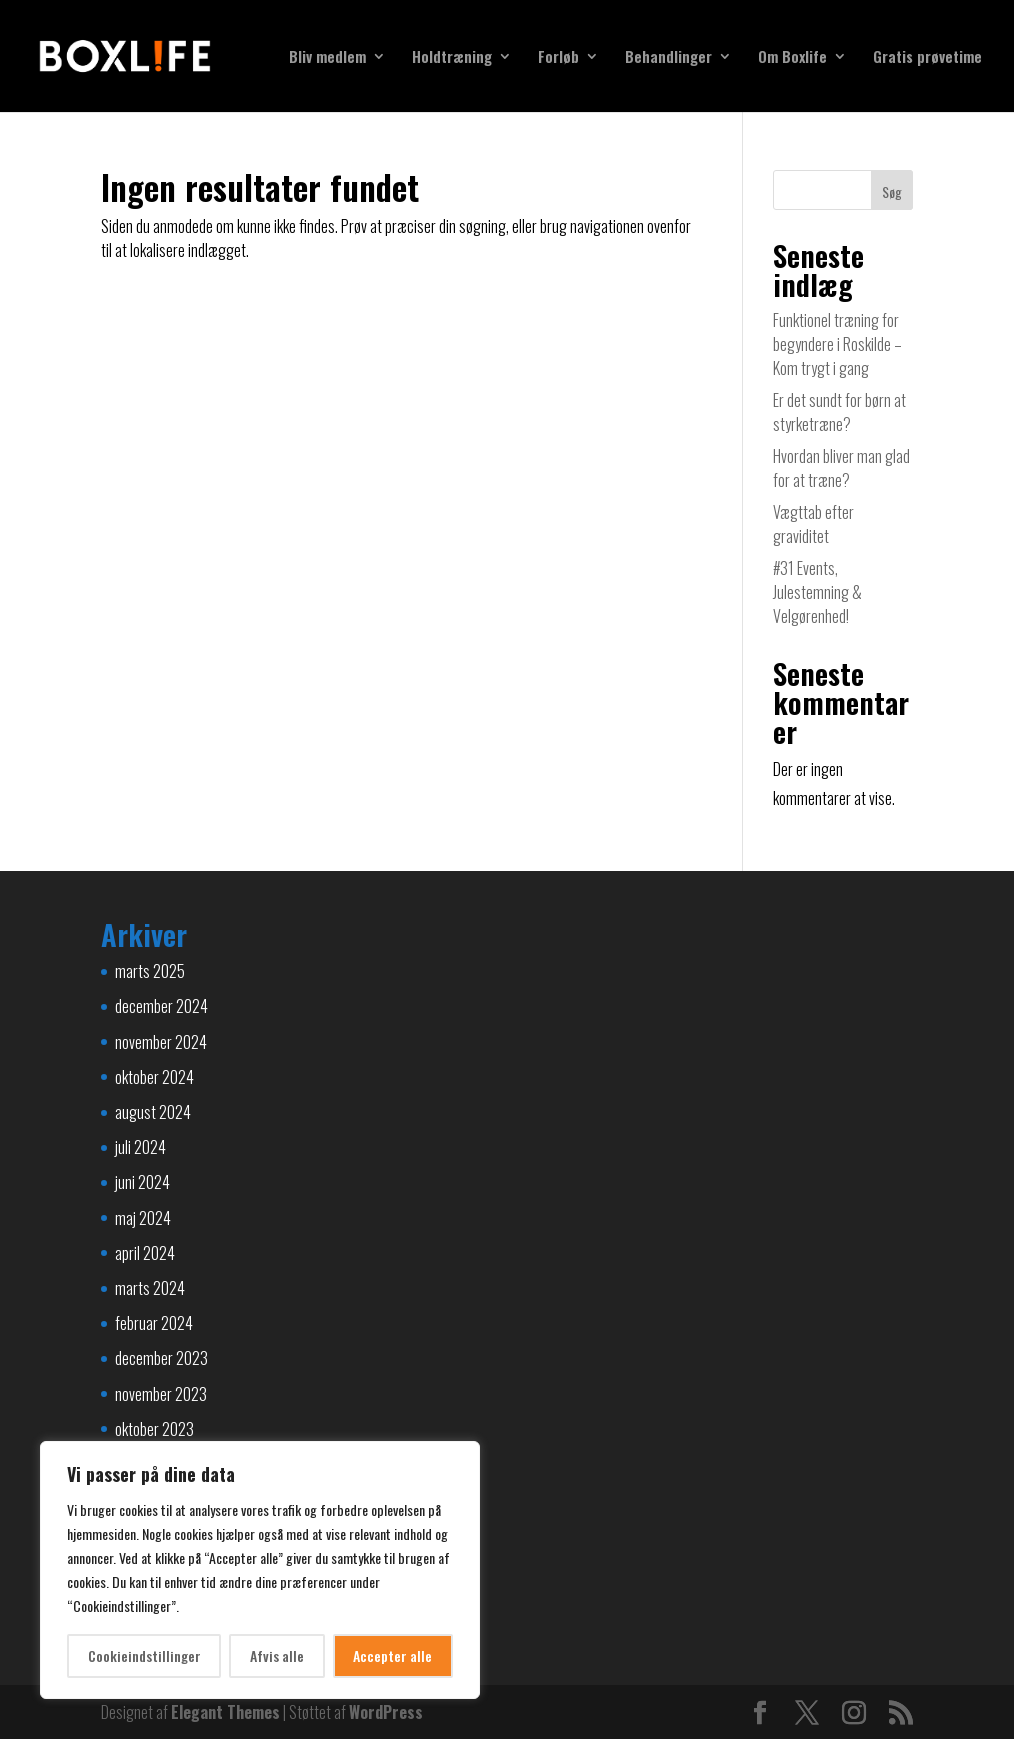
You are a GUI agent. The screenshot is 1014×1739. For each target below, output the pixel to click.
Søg (892, 191)
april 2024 (145, 1253)
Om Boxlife (792, 58)
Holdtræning (452, 58)
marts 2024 (150, 1288)
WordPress (386, 1712)
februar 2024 (154, 1323)
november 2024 (161, 1042)
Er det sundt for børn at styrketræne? (839, 412)
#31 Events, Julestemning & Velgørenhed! (817, 592)
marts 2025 (150, 971)
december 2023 (161, 1358)
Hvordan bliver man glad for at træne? (841, 468)
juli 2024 (140, 1147)
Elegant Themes (225, 1712)
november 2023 (161, 1394)
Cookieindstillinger (144, 1655)
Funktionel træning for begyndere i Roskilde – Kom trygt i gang (837, 344)
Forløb (558, 58)
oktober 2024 (154, 1077)
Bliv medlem (327, 58)
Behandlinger (668, 58)
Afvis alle (277, 1655)
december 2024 (161, 1006)
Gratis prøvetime (927, 58)
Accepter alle (392, 1655)
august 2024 (153, 1112)
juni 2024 (142, 1182)
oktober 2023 (154, 1429)
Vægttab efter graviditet (813, 524)
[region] (260, 1570)
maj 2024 (143, 1218)
